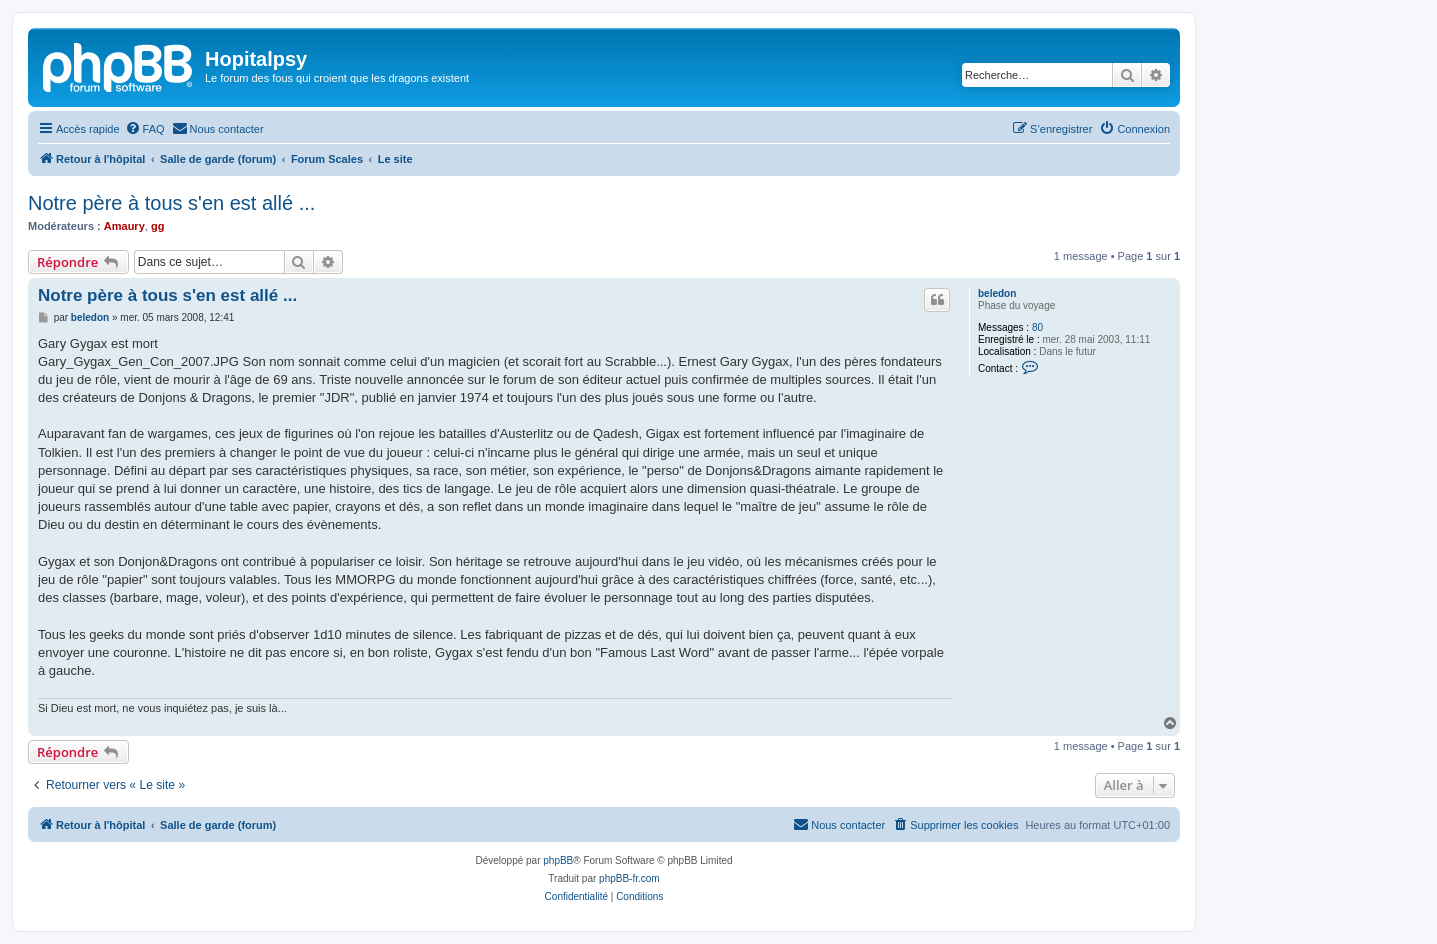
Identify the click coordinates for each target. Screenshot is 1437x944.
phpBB (558, 860)
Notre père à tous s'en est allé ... (171, 203)
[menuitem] (145, 129)
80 (1037, 327)
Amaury (124, 226)
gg (157, 226)
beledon (997, 293)
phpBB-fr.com (629, 878)
